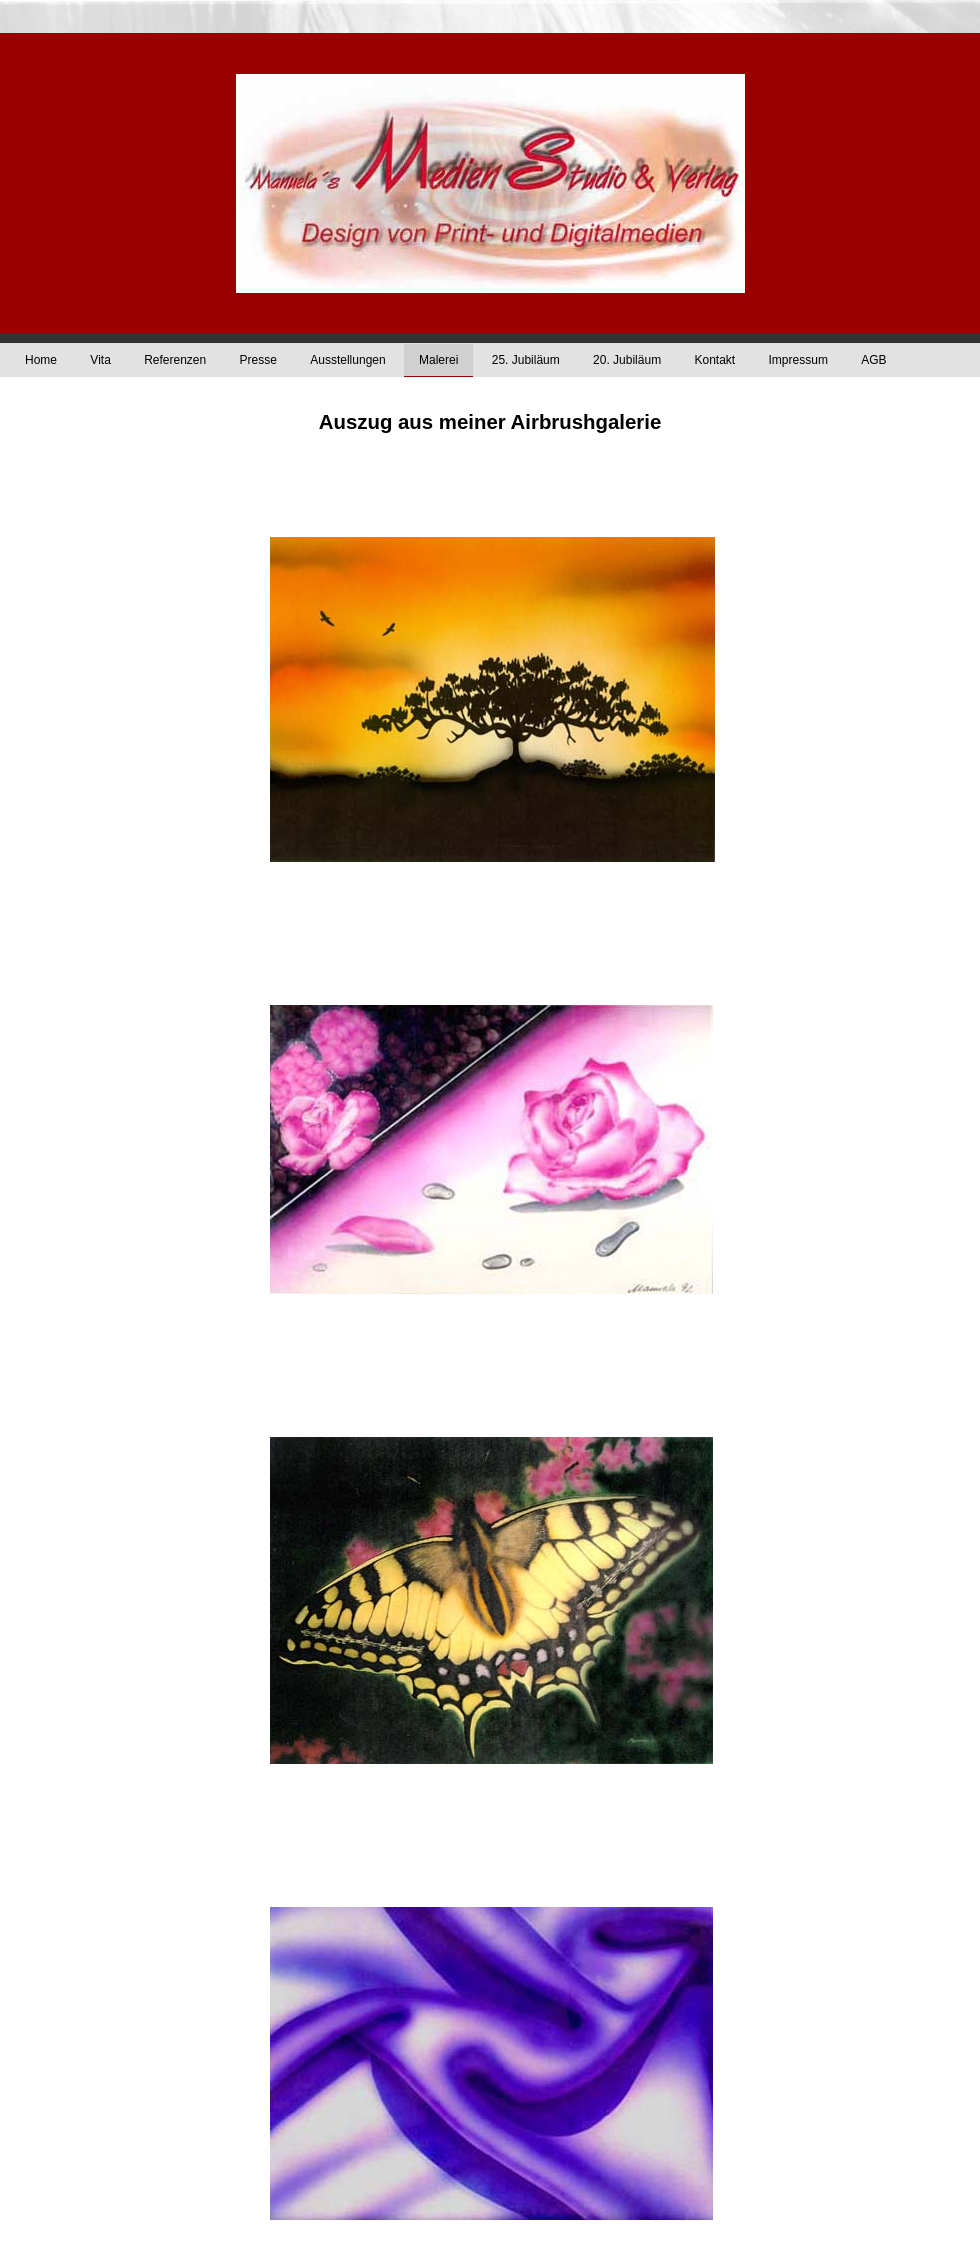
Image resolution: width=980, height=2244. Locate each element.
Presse (258, 360)
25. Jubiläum (526, 360)
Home (41, 360)
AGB (873, 360)
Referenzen (175, 360)
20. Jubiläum (627, 360)
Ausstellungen (347, 360)
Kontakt (714, 360)
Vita (100, 360)
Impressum (798, 360)
